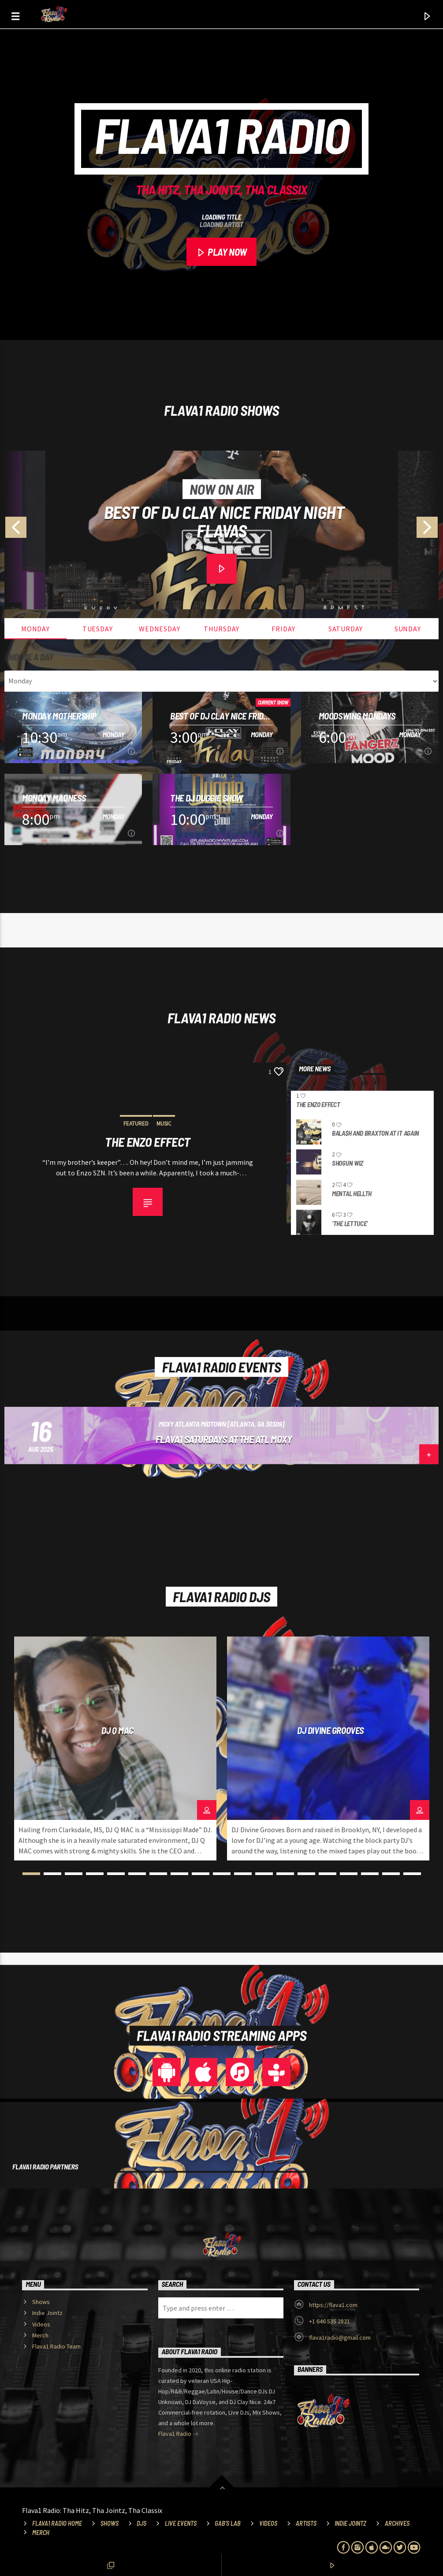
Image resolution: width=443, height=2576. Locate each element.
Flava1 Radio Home (57, 2523)
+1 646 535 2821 (329, 2321)
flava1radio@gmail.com (340, 2337)
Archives (397, 2523)
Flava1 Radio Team (56, 2346)
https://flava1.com (333, 2305)
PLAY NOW (221, 253)
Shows (41, 2302)
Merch (40, 2335)
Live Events (181, 2523)
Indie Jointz (47, 2313)
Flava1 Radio (178, 2434)
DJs (141, 2523)
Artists (306, 2523)
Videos (41, 2324)
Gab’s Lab (228, 2523)
